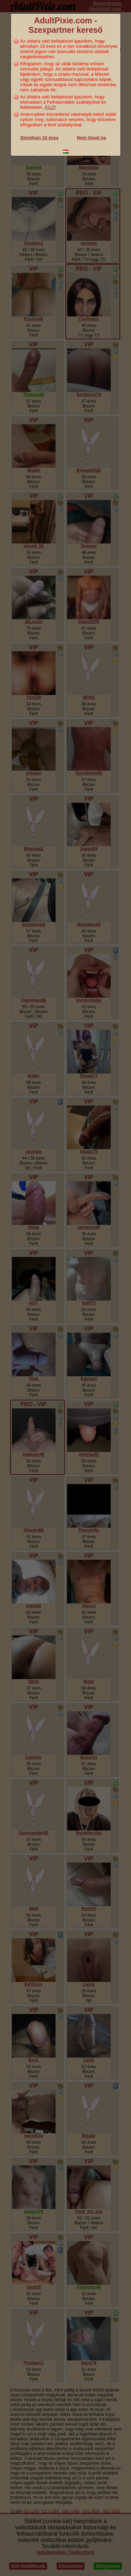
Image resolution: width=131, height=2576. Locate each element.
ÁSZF (50, 107)
